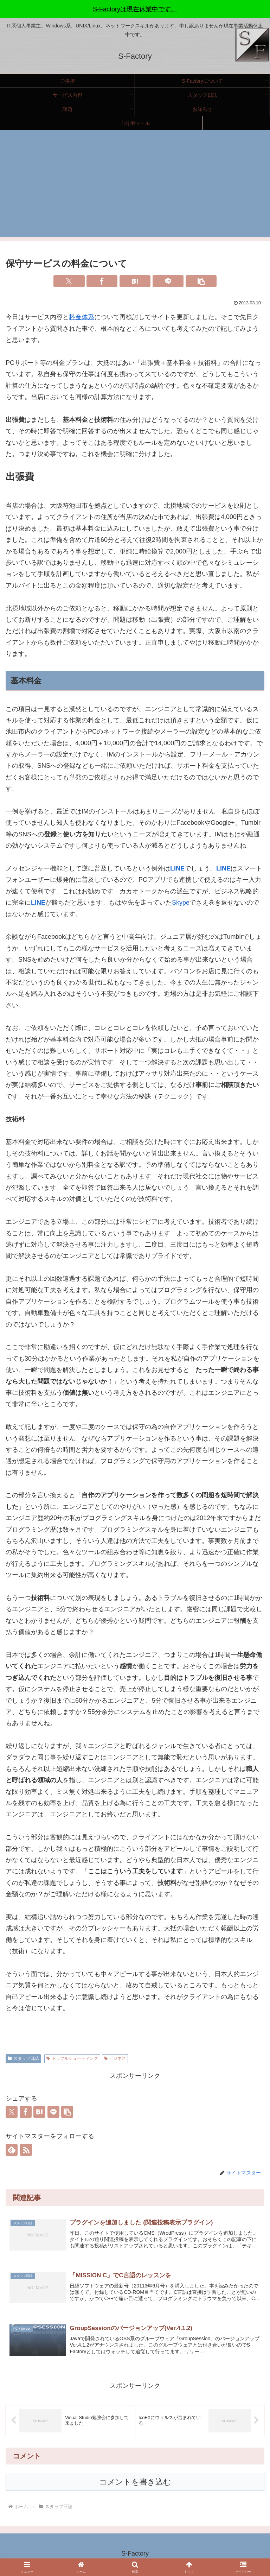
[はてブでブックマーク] (135, 281)
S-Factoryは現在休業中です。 (135, 9)
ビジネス (115, 2058)
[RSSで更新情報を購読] (26, 2150)
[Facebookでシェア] (101, 281)
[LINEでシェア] (168, 281)
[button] (201, 281)
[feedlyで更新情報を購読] (12, 2150)
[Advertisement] (135, 187)
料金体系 (81, 317)
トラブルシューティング (72, 2058)
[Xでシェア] (68, 281)
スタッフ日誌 (23, 2058)
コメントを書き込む (135, 2484)
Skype (180, 902)
